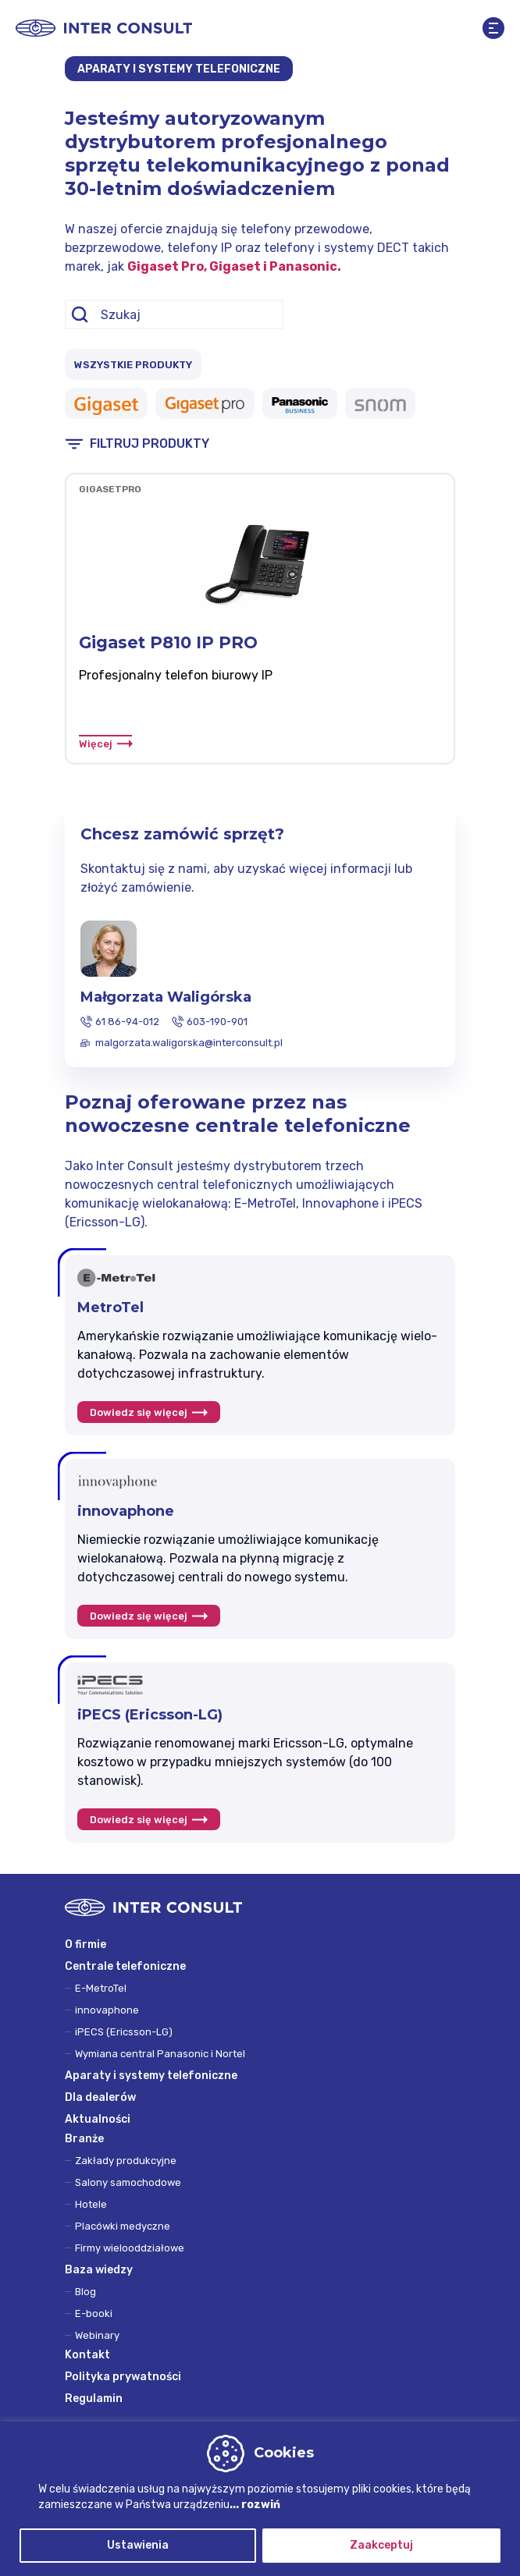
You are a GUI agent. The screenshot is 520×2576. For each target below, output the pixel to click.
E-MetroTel (100, 1988)
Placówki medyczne (122, 2226)
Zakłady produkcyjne (125, 2160)
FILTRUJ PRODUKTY (149, 443)
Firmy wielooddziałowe (129, 2248)
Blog (85, 2291)
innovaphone (107, 2010)
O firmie (85, 1944)
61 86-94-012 (127, 1021)
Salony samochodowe (128, 2182)
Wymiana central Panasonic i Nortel (160, 2054)
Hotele (91, 2204)
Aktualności (97, 2119)
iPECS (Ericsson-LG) (124, 2032)
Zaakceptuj (381, 2545)
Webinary (97, 2335)
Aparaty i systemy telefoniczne (151, 2075)
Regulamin (94, 2398)
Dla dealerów (100, 2097)
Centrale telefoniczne (125, 1966)
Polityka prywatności (123, 2376)
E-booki (93, 2313)
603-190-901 (217, 1021)
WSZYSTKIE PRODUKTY (133, 365)
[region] (260, 2499)
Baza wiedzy (99, 2269)
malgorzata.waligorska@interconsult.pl (189, 1042)
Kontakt (87, 2354)
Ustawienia (138, 2545)
